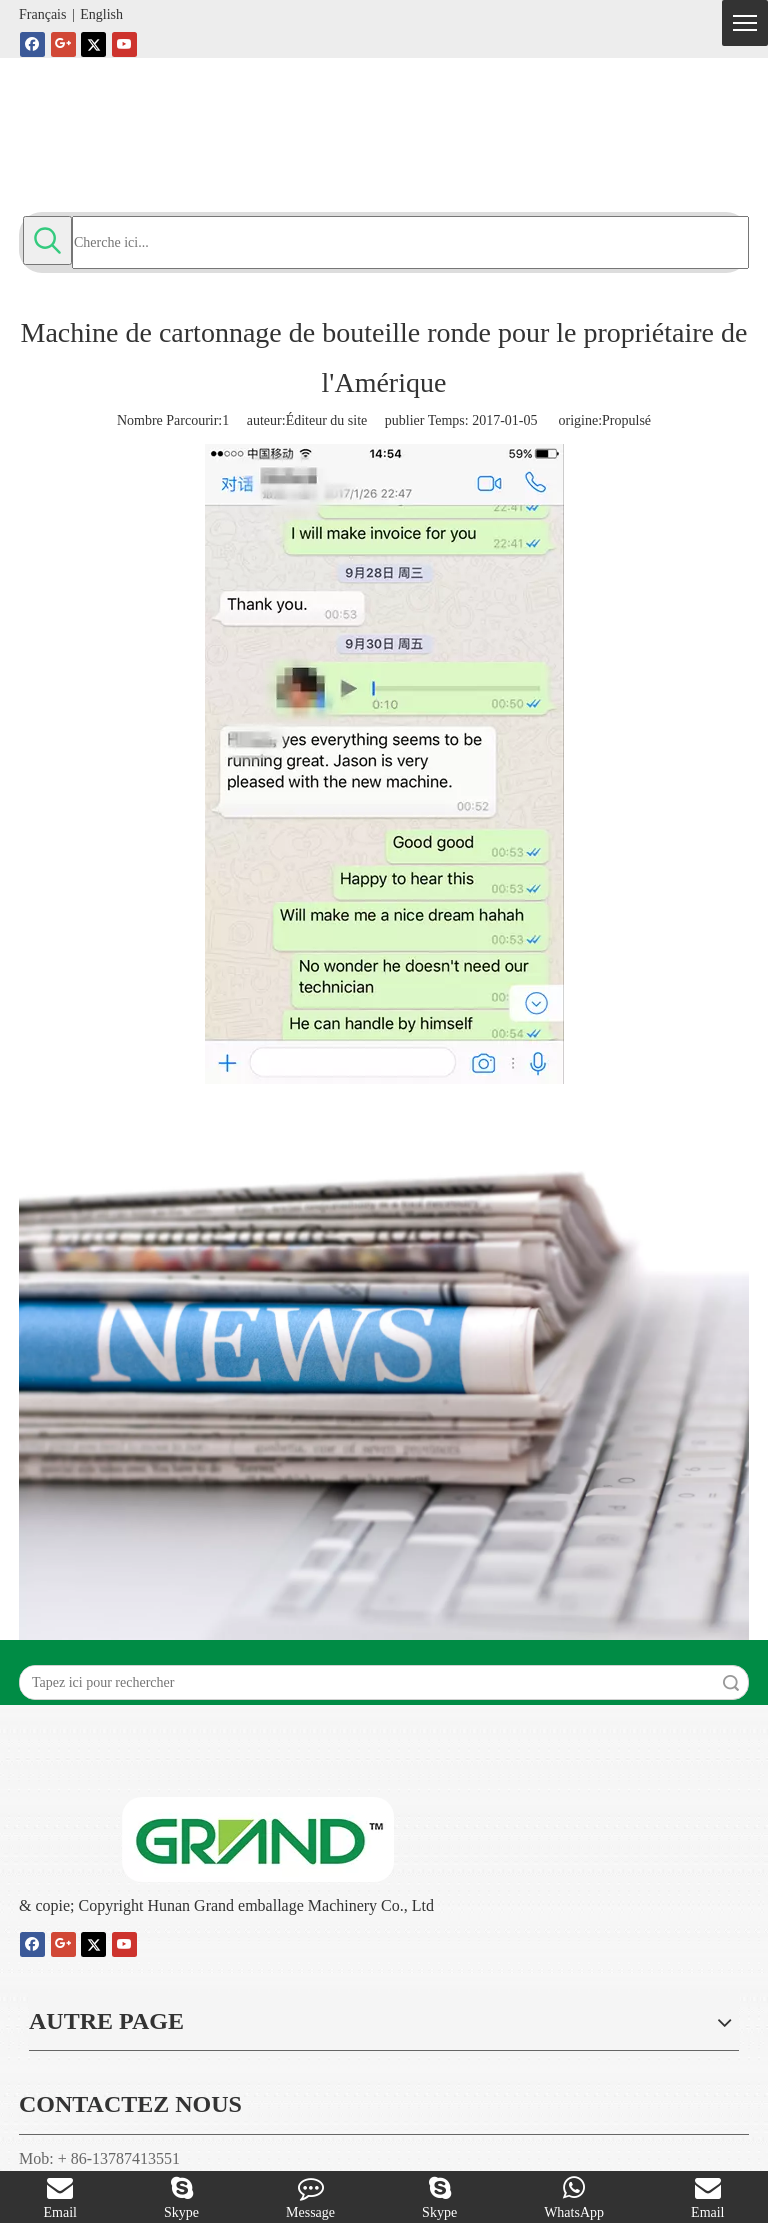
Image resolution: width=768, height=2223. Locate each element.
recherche (731, 1682)
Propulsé (626, 420)
